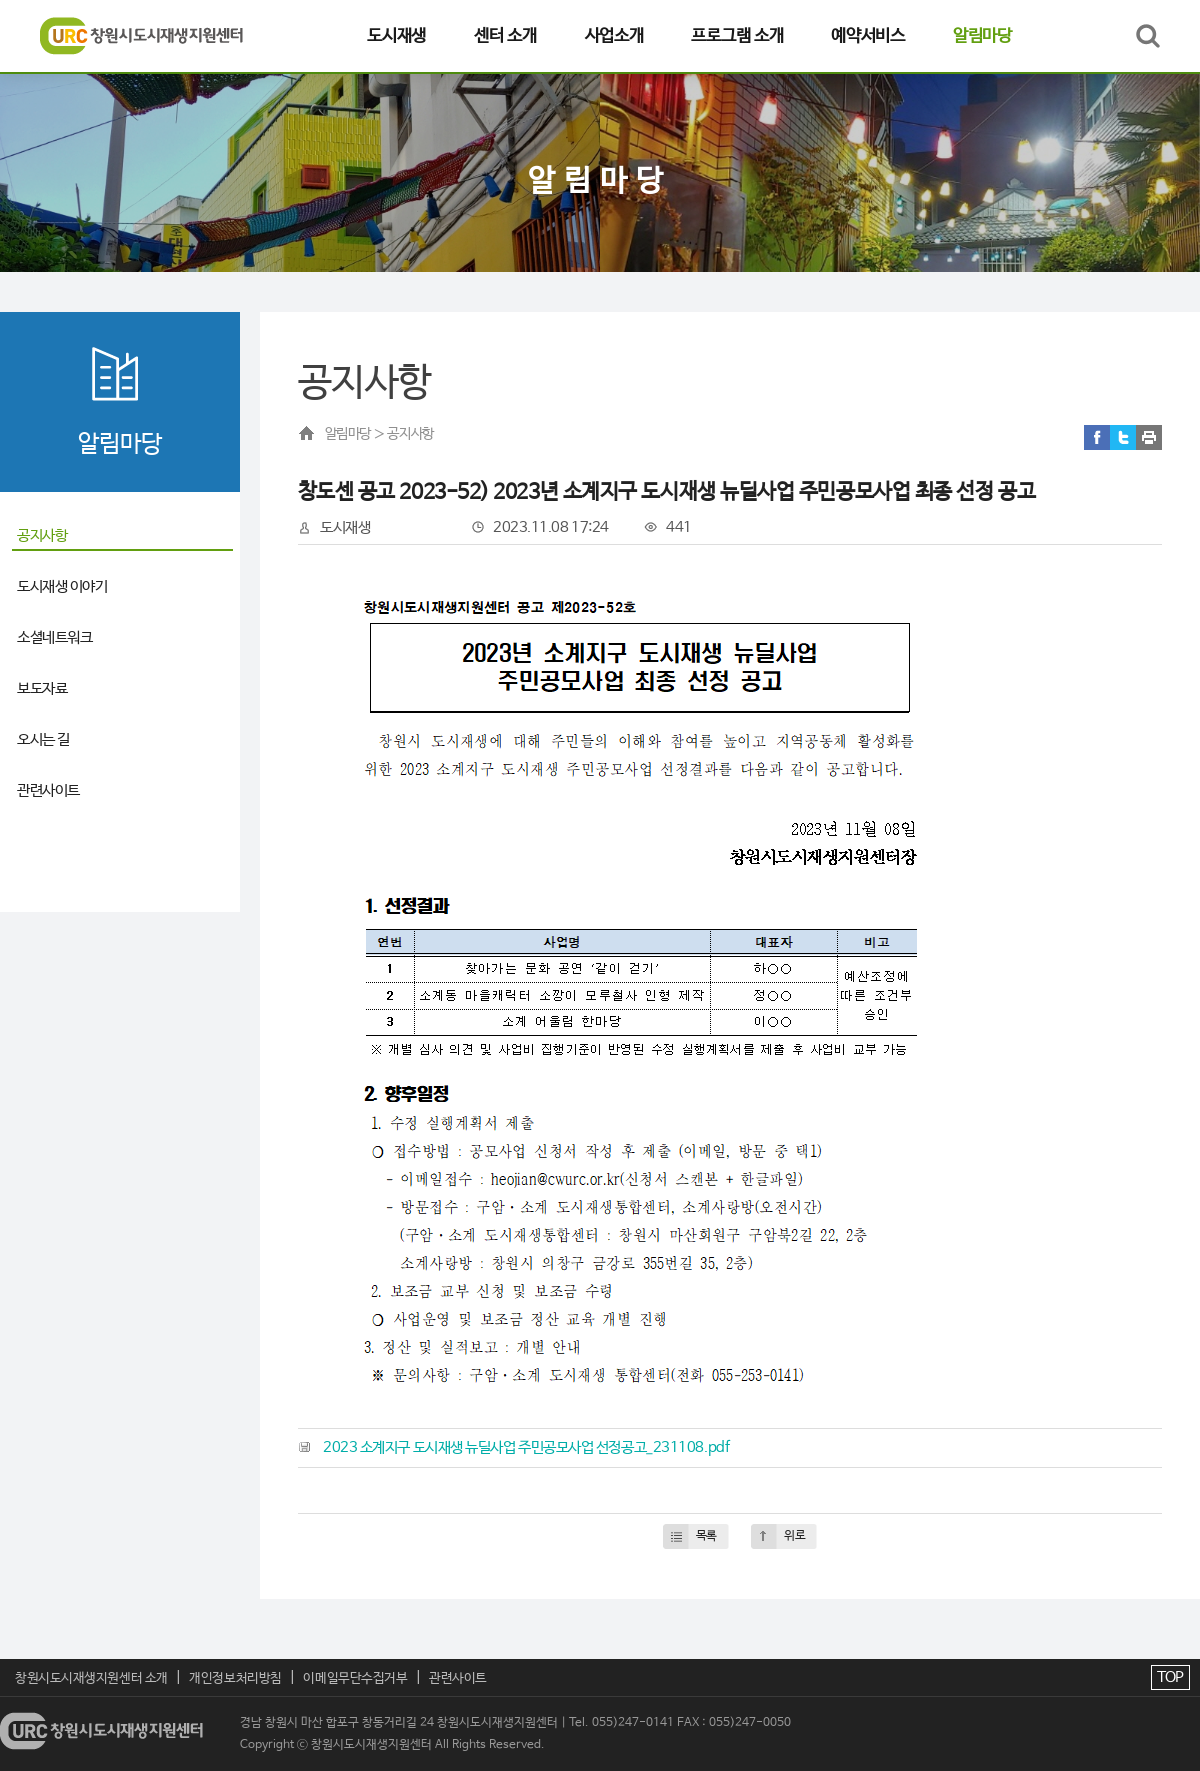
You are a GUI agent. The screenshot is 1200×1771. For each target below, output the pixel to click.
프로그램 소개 (737, 36)
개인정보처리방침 (235, 1678)
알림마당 (982, 36)
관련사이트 (48, 790)
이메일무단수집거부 (355, 1678)
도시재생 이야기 (62, 586)
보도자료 (42, 688)
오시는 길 (43, 739)
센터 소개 (505, 36)
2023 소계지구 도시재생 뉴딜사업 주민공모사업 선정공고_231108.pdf (526, 1447)
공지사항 (42, 535)
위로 (794, 1536)
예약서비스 (868, 36)
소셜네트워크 (54, 637)
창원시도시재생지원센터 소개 (91, 1678)
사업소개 (614, 36)
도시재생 (396, 36)
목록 (706, 1536)
